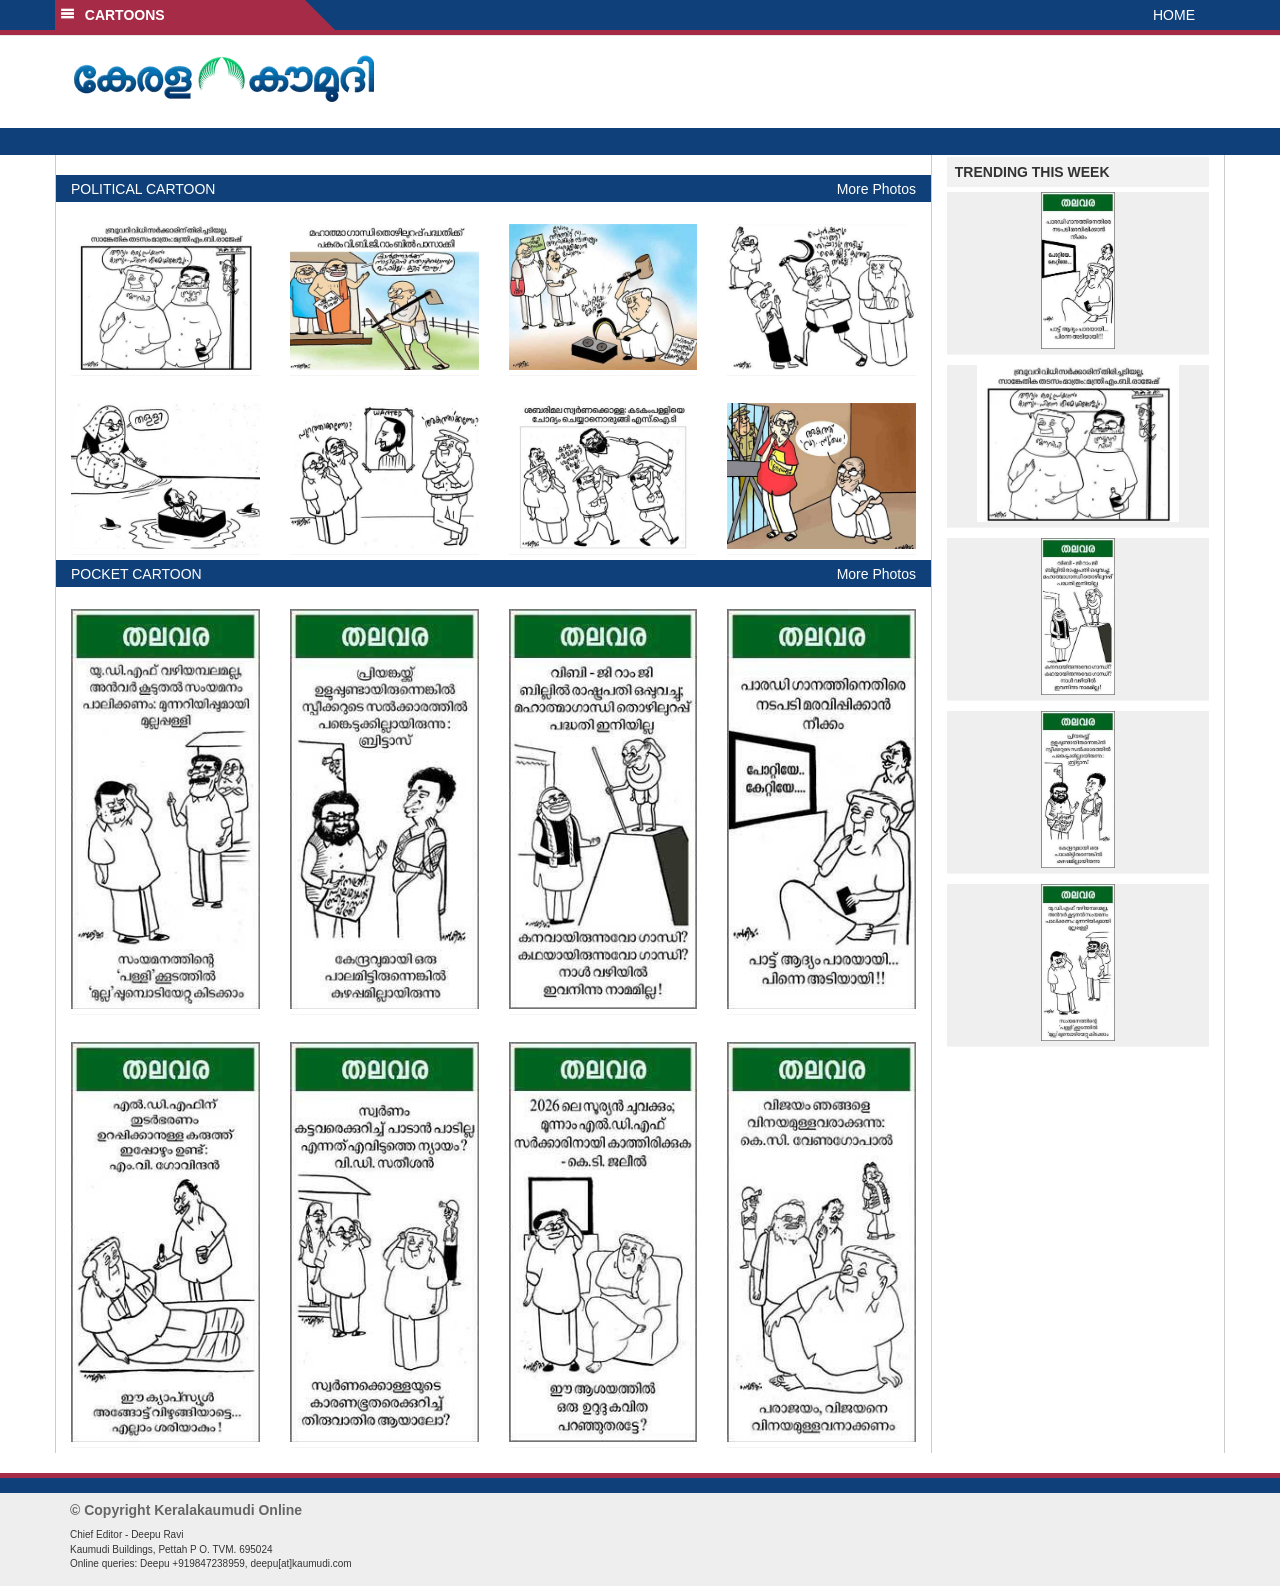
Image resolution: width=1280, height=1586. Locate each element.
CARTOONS (112, 15)
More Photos (876, 189)
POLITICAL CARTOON (143, 189)
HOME (1174, 15)
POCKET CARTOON (136, 574)
